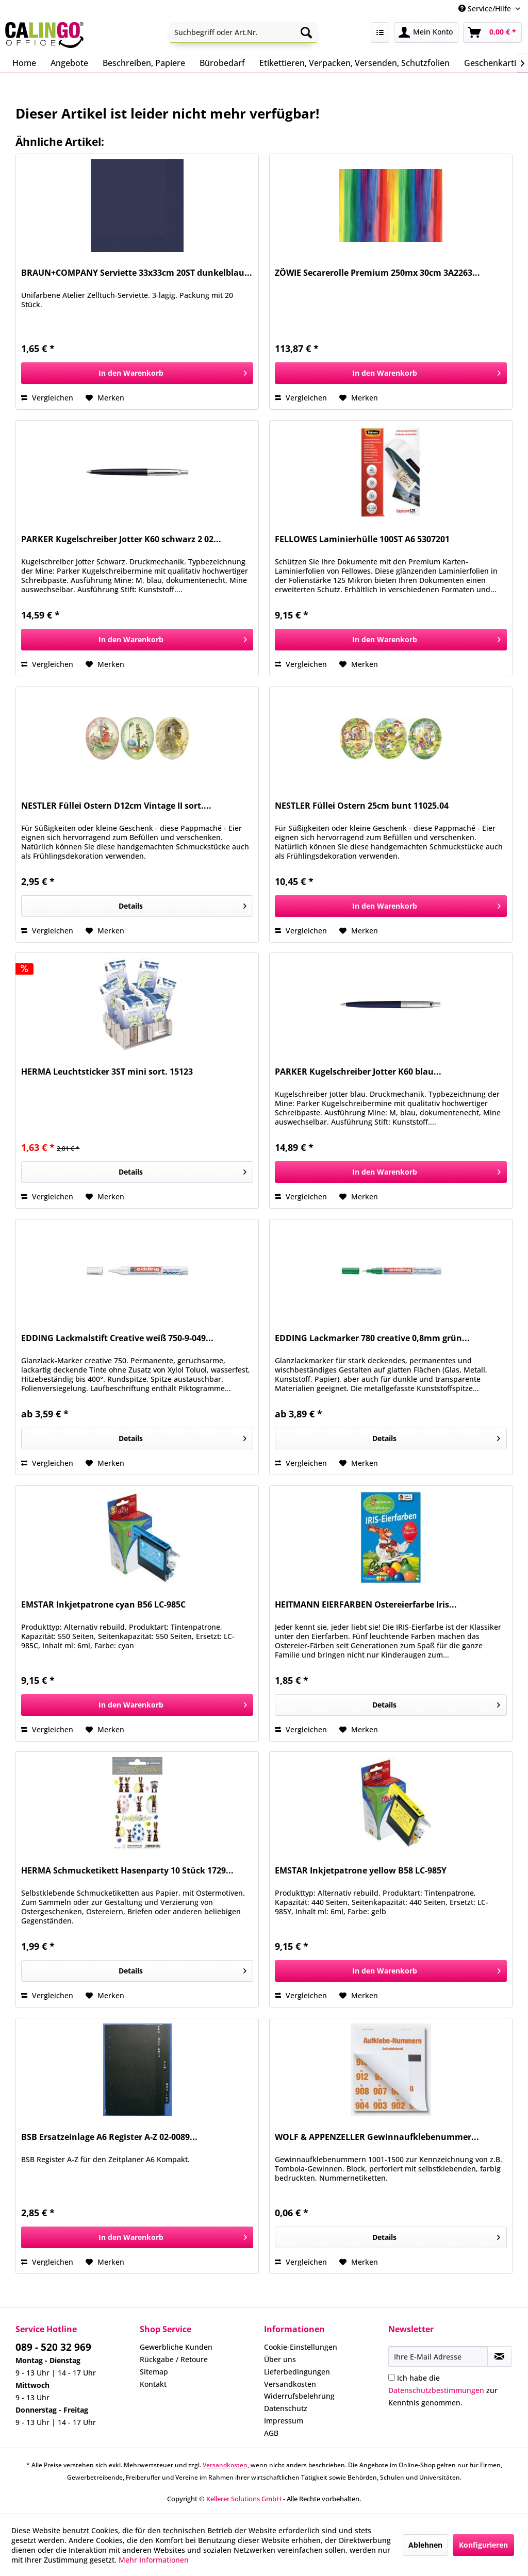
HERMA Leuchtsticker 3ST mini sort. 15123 (107, 1071)
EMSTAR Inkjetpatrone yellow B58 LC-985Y (361, 1870)
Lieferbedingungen (297, 2372)
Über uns (280, 2359)
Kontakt (153, 2384)
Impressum (283, 2421)
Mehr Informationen (154, 2560)
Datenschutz (285, 2408)
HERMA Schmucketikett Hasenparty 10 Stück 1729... (127, 1870)
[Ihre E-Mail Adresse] (438, 2356)
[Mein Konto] (426, 32)
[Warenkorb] (492, 32)
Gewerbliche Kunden (176, 2347)
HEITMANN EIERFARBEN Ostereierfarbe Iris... (366, 1604)
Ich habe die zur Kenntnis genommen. (443, 2390)
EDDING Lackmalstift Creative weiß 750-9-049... (117, 1338)
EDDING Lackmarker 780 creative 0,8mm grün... (372, 1338)
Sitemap (154, 2372)
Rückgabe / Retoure (174, 2359)
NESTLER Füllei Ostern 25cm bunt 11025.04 (362, 805)
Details (182, 904)
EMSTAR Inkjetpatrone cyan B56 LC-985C (103, 1604)
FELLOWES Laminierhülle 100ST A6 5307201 (362, 539)
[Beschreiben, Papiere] (143, 63)
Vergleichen (47, 398)
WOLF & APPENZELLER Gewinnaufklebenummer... (377, 2137)
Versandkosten (290, 2384)
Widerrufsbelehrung (299, 2396)
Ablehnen (425, 2545)
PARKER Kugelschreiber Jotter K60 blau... (358, 1071)
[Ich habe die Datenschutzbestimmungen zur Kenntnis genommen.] (391, 2377)
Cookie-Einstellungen (300, 2347)
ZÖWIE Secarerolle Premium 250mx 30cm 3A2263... (377, 272)
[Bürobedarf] (222, 63)
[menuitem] (244, 32)
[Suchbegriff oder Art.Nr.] (244, 32)
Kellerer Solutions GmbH (244, 2498)
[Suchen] (306, 32)
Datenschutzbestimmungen (436, 2390)
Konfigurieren (483, 2545)
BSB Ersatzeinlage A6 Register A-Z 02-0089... (109, 2137)
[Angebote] (69, 63)
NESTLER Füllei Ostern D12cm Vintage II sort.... (116, 805)
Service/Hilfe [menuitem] (485, 8)
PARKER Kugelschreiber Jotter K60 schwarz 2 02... (121, 539)
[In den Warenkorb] (137, 373)
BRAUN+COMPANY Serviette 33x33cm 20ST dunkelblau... (136, 272)
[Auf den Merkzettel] (105, 398)
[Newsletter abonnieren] (499, 2356)
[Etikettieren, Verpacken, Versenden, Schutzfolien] (354, 63)
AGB (271, 2433)
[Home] (24, 63)
